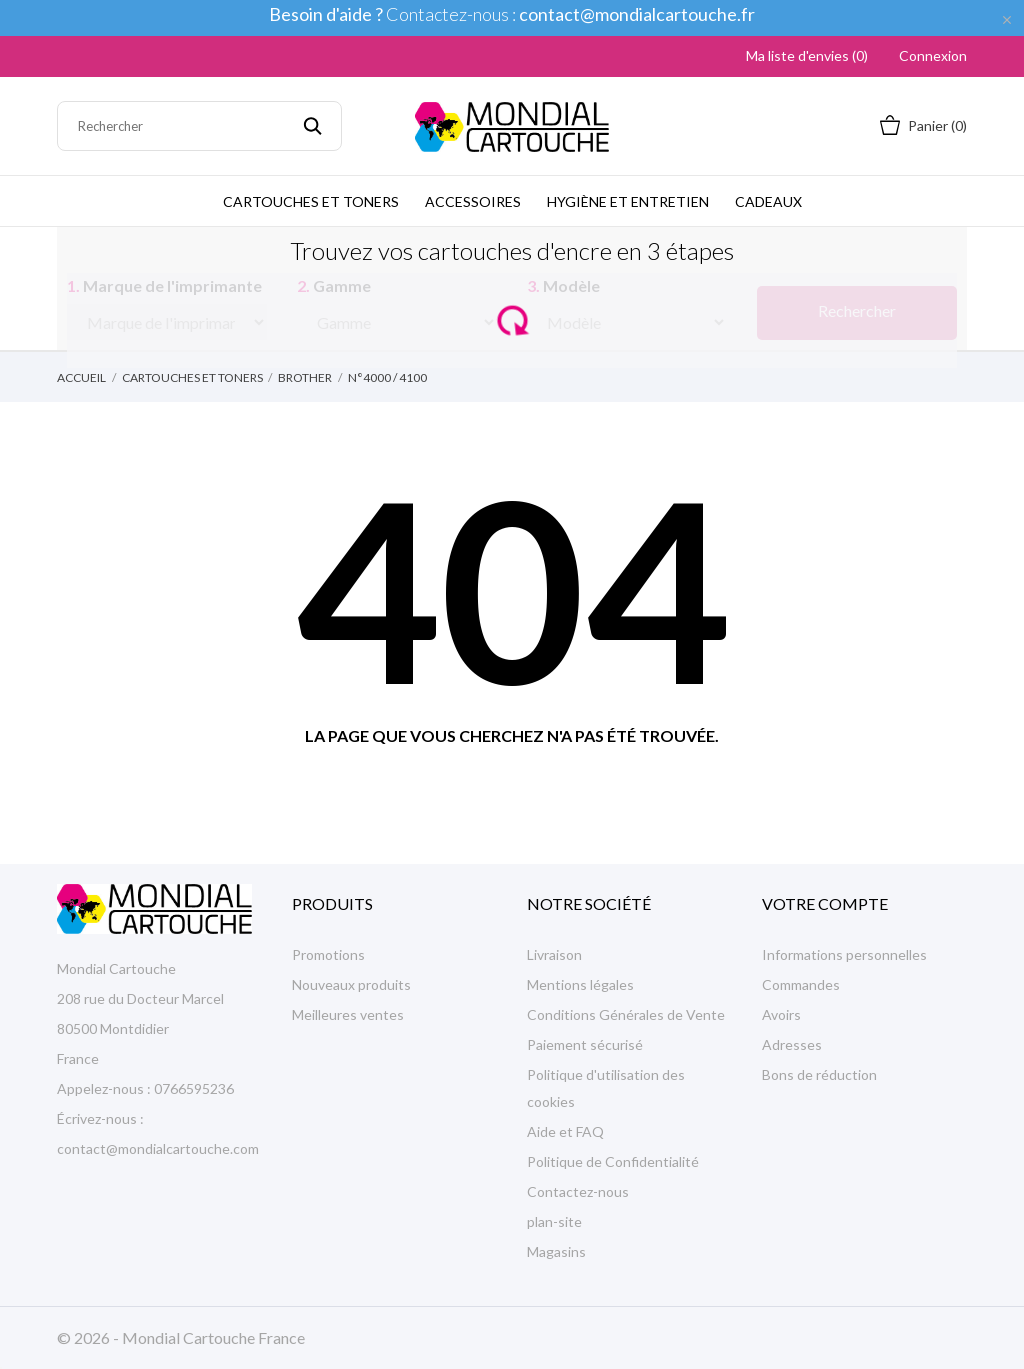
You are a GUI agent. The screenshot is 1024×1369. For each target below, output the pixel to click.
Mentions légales (580, 984)
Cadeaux (768, 201)
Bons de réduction (819, 1074)
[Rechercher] (199, 126)
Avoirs (781, 1014)
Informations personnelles (844, 954)
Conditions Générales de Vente (626, 1014)
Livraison (554, 954)
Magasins (556, 1251)
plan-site (554, 1221)
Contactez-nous (578, 1191)
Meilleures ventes (348, 1014)
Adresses (792, 1044)
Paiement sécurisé (585, 1044)
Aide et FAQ (565, 1131)
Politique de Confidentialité (613, 1161)
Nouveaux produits (351, 984)
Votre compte (825, 903)
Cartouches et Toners (311, 201)
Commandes (801, 984)
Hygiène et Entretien (628, 201)
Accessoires (473, 201)
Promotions (328, 954)
